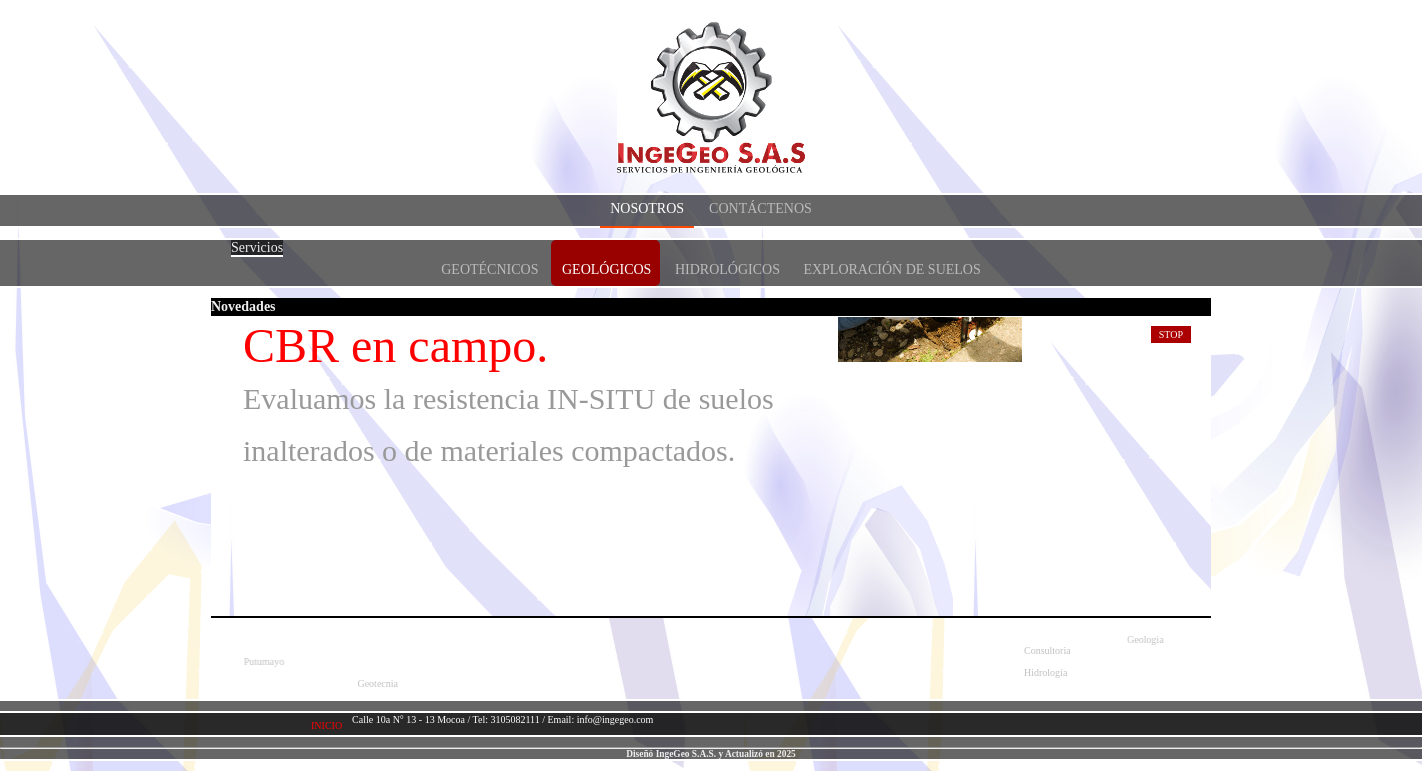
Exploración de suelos (891, 269)
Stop (1171, 334)
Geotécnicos (489, 269)
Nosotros (647, 208)
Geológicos (606, 269)
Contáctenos (760, 208)
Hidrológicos (727, 269)
